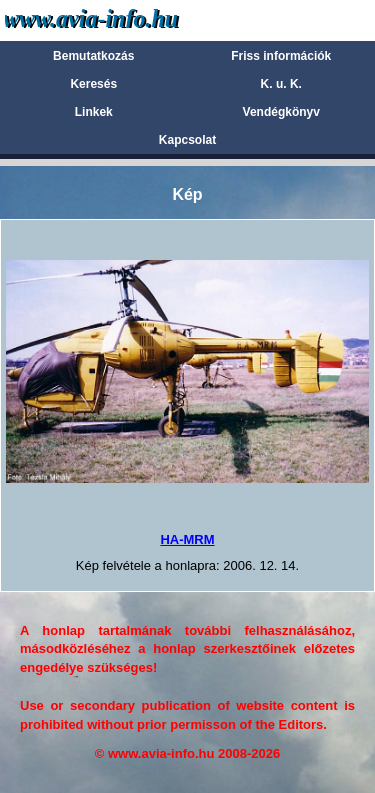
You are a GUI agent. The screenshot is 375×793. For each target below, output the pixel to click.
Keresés (93, 84)
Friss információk (281, 56)
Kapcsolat (187, 140)
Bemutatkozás (93, 56)
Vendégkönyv (281, 112)
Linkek (94, 112)
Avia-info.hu (126, 19)
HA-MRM (187, 539)
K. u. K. (281, 84)
